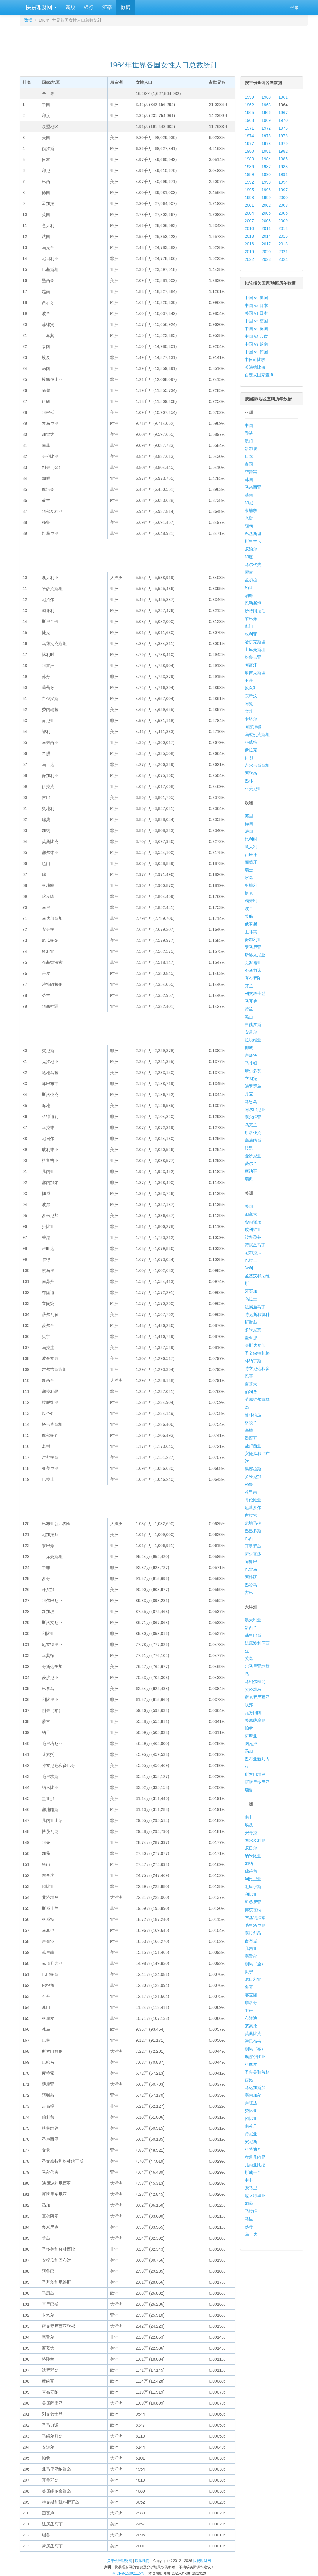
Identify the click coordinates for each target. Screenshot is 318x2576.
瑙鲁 (249, 1789)
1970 (283, 120)
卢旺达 (251, 2103)
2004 (249, 213)
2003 (283, 205)
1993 (266, 182)
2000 (283, 197)
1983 (249, 159)
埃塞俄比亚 (255, 2056)
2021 (283, 251)
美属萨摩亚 (255, 1720)
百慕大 (251, 1384)
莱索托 (251, 2025)
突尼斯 (251, 2141)
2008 (266, 220)
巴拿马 (251, 1569)
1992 (249, 182)
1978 (266, 143)
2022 (249, 259)
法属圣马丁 (255, 1306)
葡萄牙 (251, 862)
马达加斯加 (255, 2087)
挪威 (249, 1047)
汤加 (249, 1751)
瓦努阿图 (253, 1712)
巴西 (249, 1538)
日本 (249, 456)
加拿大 (251, 1214)
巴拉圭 (251, 1260)
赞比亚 (251, 2110)
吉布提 (251, 1940)
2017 (266, 244)
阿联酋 (251, 773)
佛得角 (251, 1871)
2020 (266, 251)
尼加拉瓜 (253, 1252)
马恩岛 (251, 1101)
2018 (283, 244)
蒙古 (249, 572)
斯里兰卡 (253, 541)
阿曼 (249, 703)
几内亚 (251, 1948)
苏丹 (249, 2226)
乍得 (249, 2010)
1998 (249, 197)
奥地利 (251, 885)
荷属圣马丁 (255, 1245)
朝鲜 (249, 595)
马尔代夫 (253, 564)
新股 (70, 7)
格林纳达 (253, 1414)
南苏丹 (251, 2126)
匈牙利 (251, 900)
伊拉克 (251, 750)
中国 (249, 425)
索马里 (251, 2188)
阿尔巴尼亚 (255, 1109)
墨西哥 (251, 1438)
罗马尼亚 (253, 947)
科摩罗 (251, 2064)
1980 (249, 151)
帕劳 (249, 1728)
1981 (266, 151)
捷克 (249, 893)
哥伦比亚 (253, 1499)
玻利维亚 (253, 1229)
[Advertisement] (164, 40)
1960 (266, 97)
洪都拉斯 (253, 1469)
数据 (125, 7)
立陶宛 (251, 1078)
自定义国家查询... (261, 375)
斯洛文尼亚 (255, 955)
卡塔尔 (251, 719)
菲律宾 (251, 471)
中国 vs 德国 (256, 321)
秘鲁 (249, 1484)
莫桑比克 (253, 2033)
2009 (283, 220)
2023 (266, 259)
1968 (249, 120)
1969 (266, 120)
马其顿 (251, 1063)
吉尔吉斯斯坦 (257, 765)
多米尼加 (253, 1476)
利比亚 (251, 1894)
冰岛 (249, 877)
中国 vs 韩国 (256, 351)
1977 (249, 143)
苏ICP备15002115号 (128, 2573)
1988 (283, 166)
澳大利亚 (253, 1620)
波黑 (249, 1148)
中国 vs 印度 (256, 336)
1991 (283, 174)
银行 (89, 7)
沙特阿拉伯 (255, 610)
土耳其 (251, 931)
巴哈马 (251, 1584)
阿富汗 (251, 665)
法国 (249, 831)
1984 (266, 159)
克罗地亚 (253, 962)
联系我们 (142, 2561)
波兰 (249, 908)
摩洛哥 (251, 2002)
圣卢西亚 (253, 1445)
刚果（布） (255, 2049)
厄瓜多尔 (253, 1507)
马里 (249, 2218)
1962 (249, 105)
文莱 (249, 711)
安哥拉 (251, 1832)
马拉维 (251, 2211)
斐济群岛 (253, 1689)
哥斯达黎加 (255, 1345)
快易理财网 (40, 7)
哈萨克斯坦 (255, 641)
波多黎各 (253, 1237)
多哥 (249, 1987)
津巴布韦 (253, 2041)
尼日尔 (251, 1848)
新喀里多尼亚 (257, 1782)
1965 (249, 112)
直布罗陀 (253, 978)
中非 (249, 2180)
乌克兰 (251, 1125)
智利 (249, 1268)
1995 (249, 189)
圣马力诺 (253, 970)
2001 (249, 205)
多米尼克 (253, 1330)
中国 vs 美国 (256, 297)
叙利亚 (251, 634)
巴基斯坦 (253, 533)
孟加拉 (251, 580)
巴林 (249, 780)
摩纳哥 (251, 1171)
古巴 (249, 1592)
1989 (249, 174)
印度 (249, 556)
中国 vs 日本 (256, 305)
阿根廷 (251, 1577)
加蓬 (249, 2203)
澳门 (249, 441)
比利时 (251, 839)
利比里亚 (253, 1879)
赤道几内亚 (255, 2157)
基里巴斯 (253, 1635)
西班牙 (251, 854)
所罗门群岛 (255, 1774)
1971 (249, 128)
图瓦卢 (251, 1743)
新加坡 (251, 448)
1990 (266, 174)
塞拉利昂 (253, 1933)
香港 (249, 433)
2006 (283, 213)
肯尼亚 (251, 2134)
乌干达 (251, 2234)
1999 (266, 197)
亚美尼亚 (253, 788)
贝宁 (249, 1971)
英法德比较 (255, 367)
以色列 (251, 688)
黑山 (249, 1016)
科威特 (251, 742)
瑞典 (249, 1179)
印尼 (249, 502)
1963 (266, 105)
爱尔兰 (251, 1163)
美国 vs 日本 (256, 313)
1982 (283, 151)
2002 (266, 205)
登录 (294, 7)
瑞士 (249, 870)
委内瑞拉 (253, 1221)
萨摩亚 (251, 1735)
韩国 (249, 479)
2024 (283, 259)
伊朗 (249, 757)
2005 (266, 213)
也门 (249, 626)
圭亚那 (251, 1337)
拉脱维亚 (253, 1040)
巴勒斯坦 (253, 603)
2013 (249, 236)
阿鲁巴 (251, 1561)
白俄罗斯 (253, 1024)
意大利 (251, 846)
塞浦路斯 (253, 1140)
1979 (283, 143)
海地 (249, 1430)
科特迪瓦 (253, 2149)
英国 (249, 816)
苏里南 (251, 1492)
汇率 (107, 7)
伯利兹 (251, 1391)
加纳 (249, 1863)
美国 (249, 1206)
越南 (249, 495)
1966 (266, 112)
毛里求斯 (253, 1886)
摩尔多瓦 (253, 1070)
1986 (249, 166)
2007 (249, 220)
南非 (249, 1817)
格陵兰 (251, 1422)
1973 (283, 128)
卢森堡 (251, 1055)
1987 (266, 166)
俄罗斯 (251, 924)
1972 (266, 128)
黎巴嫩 (251, 618)
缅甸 (249, 526)
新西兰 (251, 1627)
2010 (249, 228)
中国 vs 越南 (256, 344)
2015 (283, 236)
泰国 (249, 464)
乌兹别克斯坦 (257, 734)
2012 (283, 228)
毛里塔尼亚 (255, 1925)
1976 (283, 135)
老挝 (249, 518)
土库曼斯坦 (255, 649)
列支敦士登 (255, 993)
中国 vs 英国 (256, 328)
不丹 (249, 680)
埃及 (249, 1825)
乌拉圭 (251, 1299)
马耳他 (251, 1001)
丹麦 (249, 1094)
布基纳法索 (255, 1917)
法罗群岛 (253, 1086)
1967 (283, 112)
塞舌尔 (251, 1956)
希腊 (249, 916)
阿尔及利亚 (255, 1840)
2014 (266, 236)
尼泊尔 (251, 549)
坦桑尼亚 (253, 1902)
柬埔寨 (251, 510)
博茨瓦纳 (253, 1909)
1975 (266, 135)
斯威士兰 (253, 2172)
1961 (283, 97)
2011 (266, 228)
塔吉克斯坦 (255, 672)
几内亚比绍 (255, 2164)
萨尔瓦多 (253, 1554)
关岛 (249, 1658)
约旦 (249, 587)
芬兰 (249, 985)
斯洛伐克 (253, 1132)
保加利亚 (253, 939)
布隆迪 (251, 2018)
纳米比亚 (253, 1855)
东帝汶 (251, 695)
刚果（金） (255, 1964)
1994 (283, 182)
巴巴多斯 (253, 1530)
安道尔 (251, 1032)
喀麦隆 (251, 1994)
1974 (249, 135)
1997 (283, 189)
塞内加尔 (253, 2095)
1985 (283, 159)
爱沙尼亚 (253, 1155)
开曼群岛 (253, 1546)
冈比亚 (251, 2118)
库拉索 (251, 1515)
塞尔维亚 (253, 1117)
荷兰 (249, 1009)
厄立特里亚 (255, 2195)
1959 (249, 97)
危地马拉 (253, 1523)
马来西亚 (253, 487)
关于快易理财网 (119, 2561)
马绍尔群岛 (255, 1681)
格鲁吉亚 (253, 657)
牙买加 (251, 1291)
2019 (249, 251)
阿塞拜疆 (253, 726)
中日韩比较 (255, 359)
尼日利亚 (253, 1979)
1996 (266, 189)
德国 (249, 823)
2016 (249, 244)
